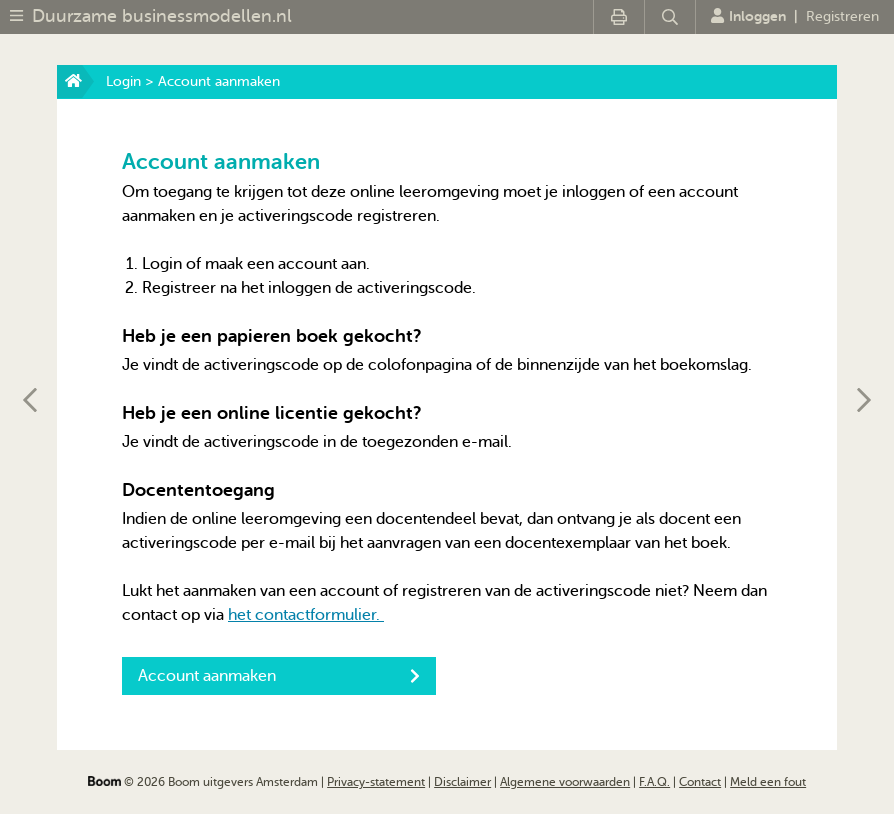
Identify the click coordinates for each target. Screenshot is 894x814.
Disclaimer (462, 782)
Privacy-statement (376, 782)
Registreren (842, 16)
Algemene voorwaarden (565, 782)
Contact (700, 782)
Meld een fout (768, 782)
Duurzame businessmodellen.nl (162, 16)
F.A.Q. (654, 782)
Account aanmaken (279, 676)
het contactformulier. (306, 615)
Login (123, 81)
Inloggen (748, 16)
